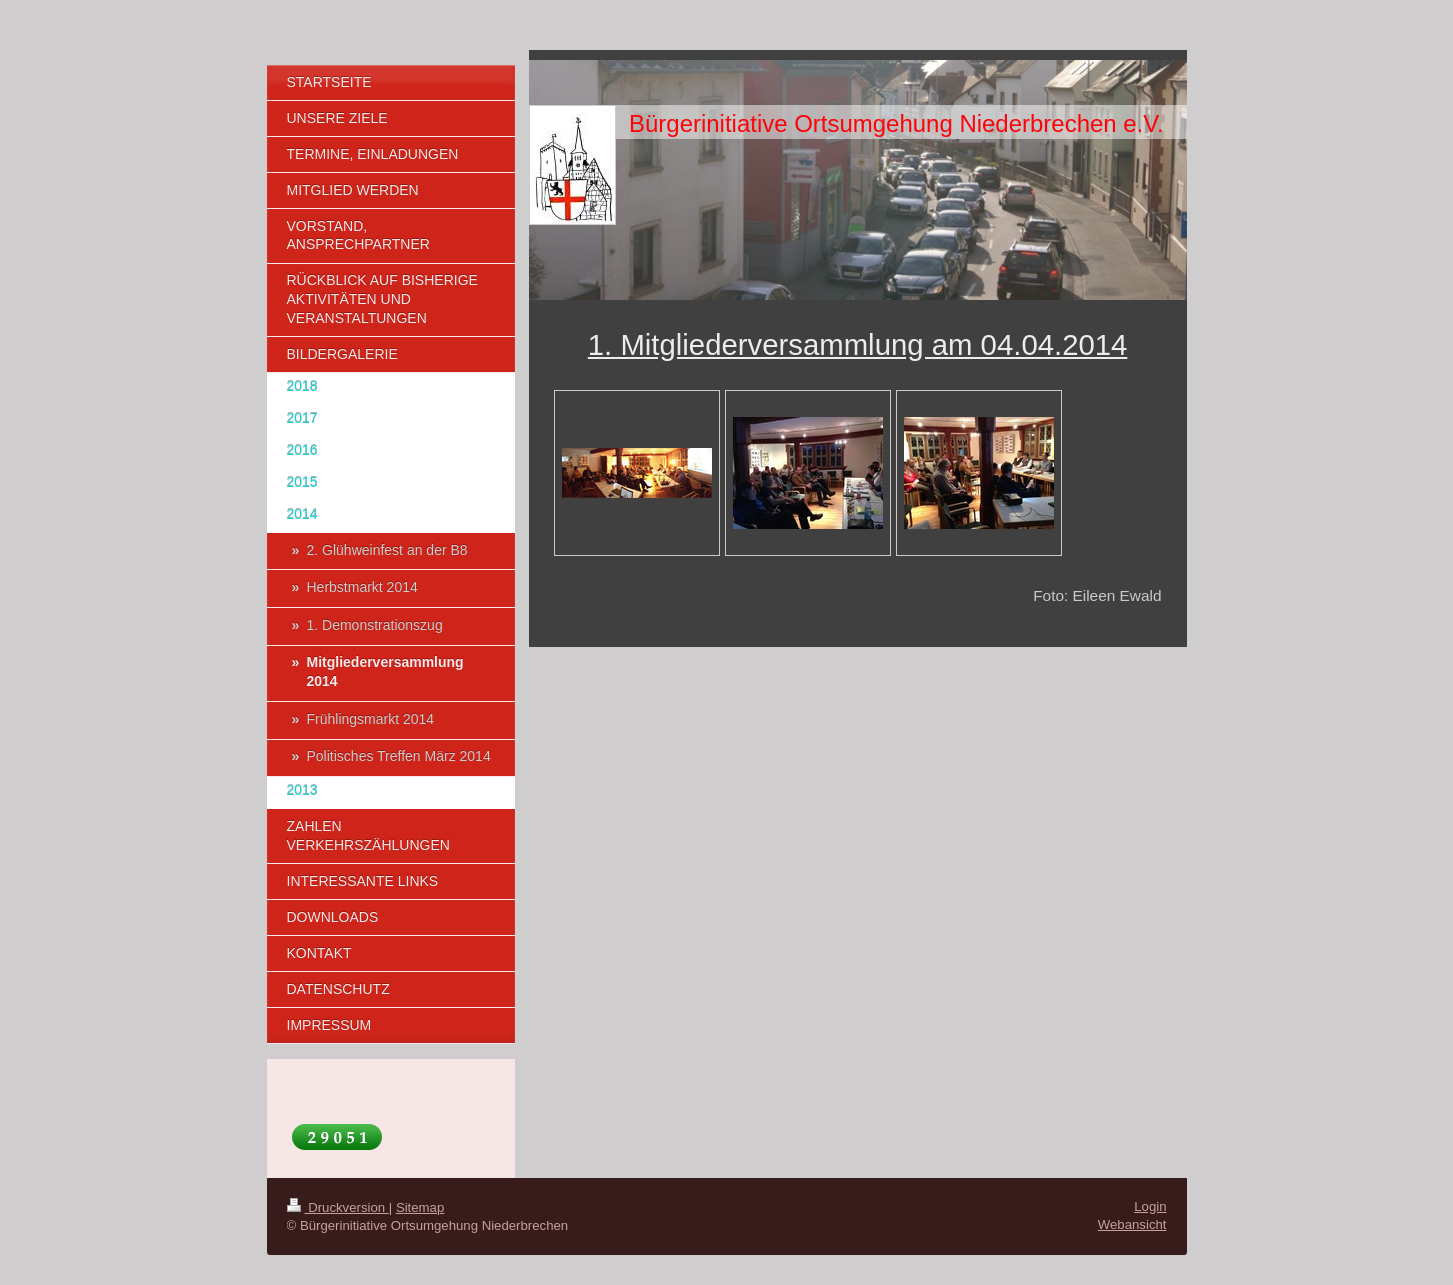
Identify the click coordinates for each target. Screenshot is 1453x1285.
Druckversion (338, 1207)
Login (1150, 1206)
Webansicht (1132, 1224)
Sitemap (420, 1207)
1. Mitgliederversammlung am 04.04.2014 (858, 344)
